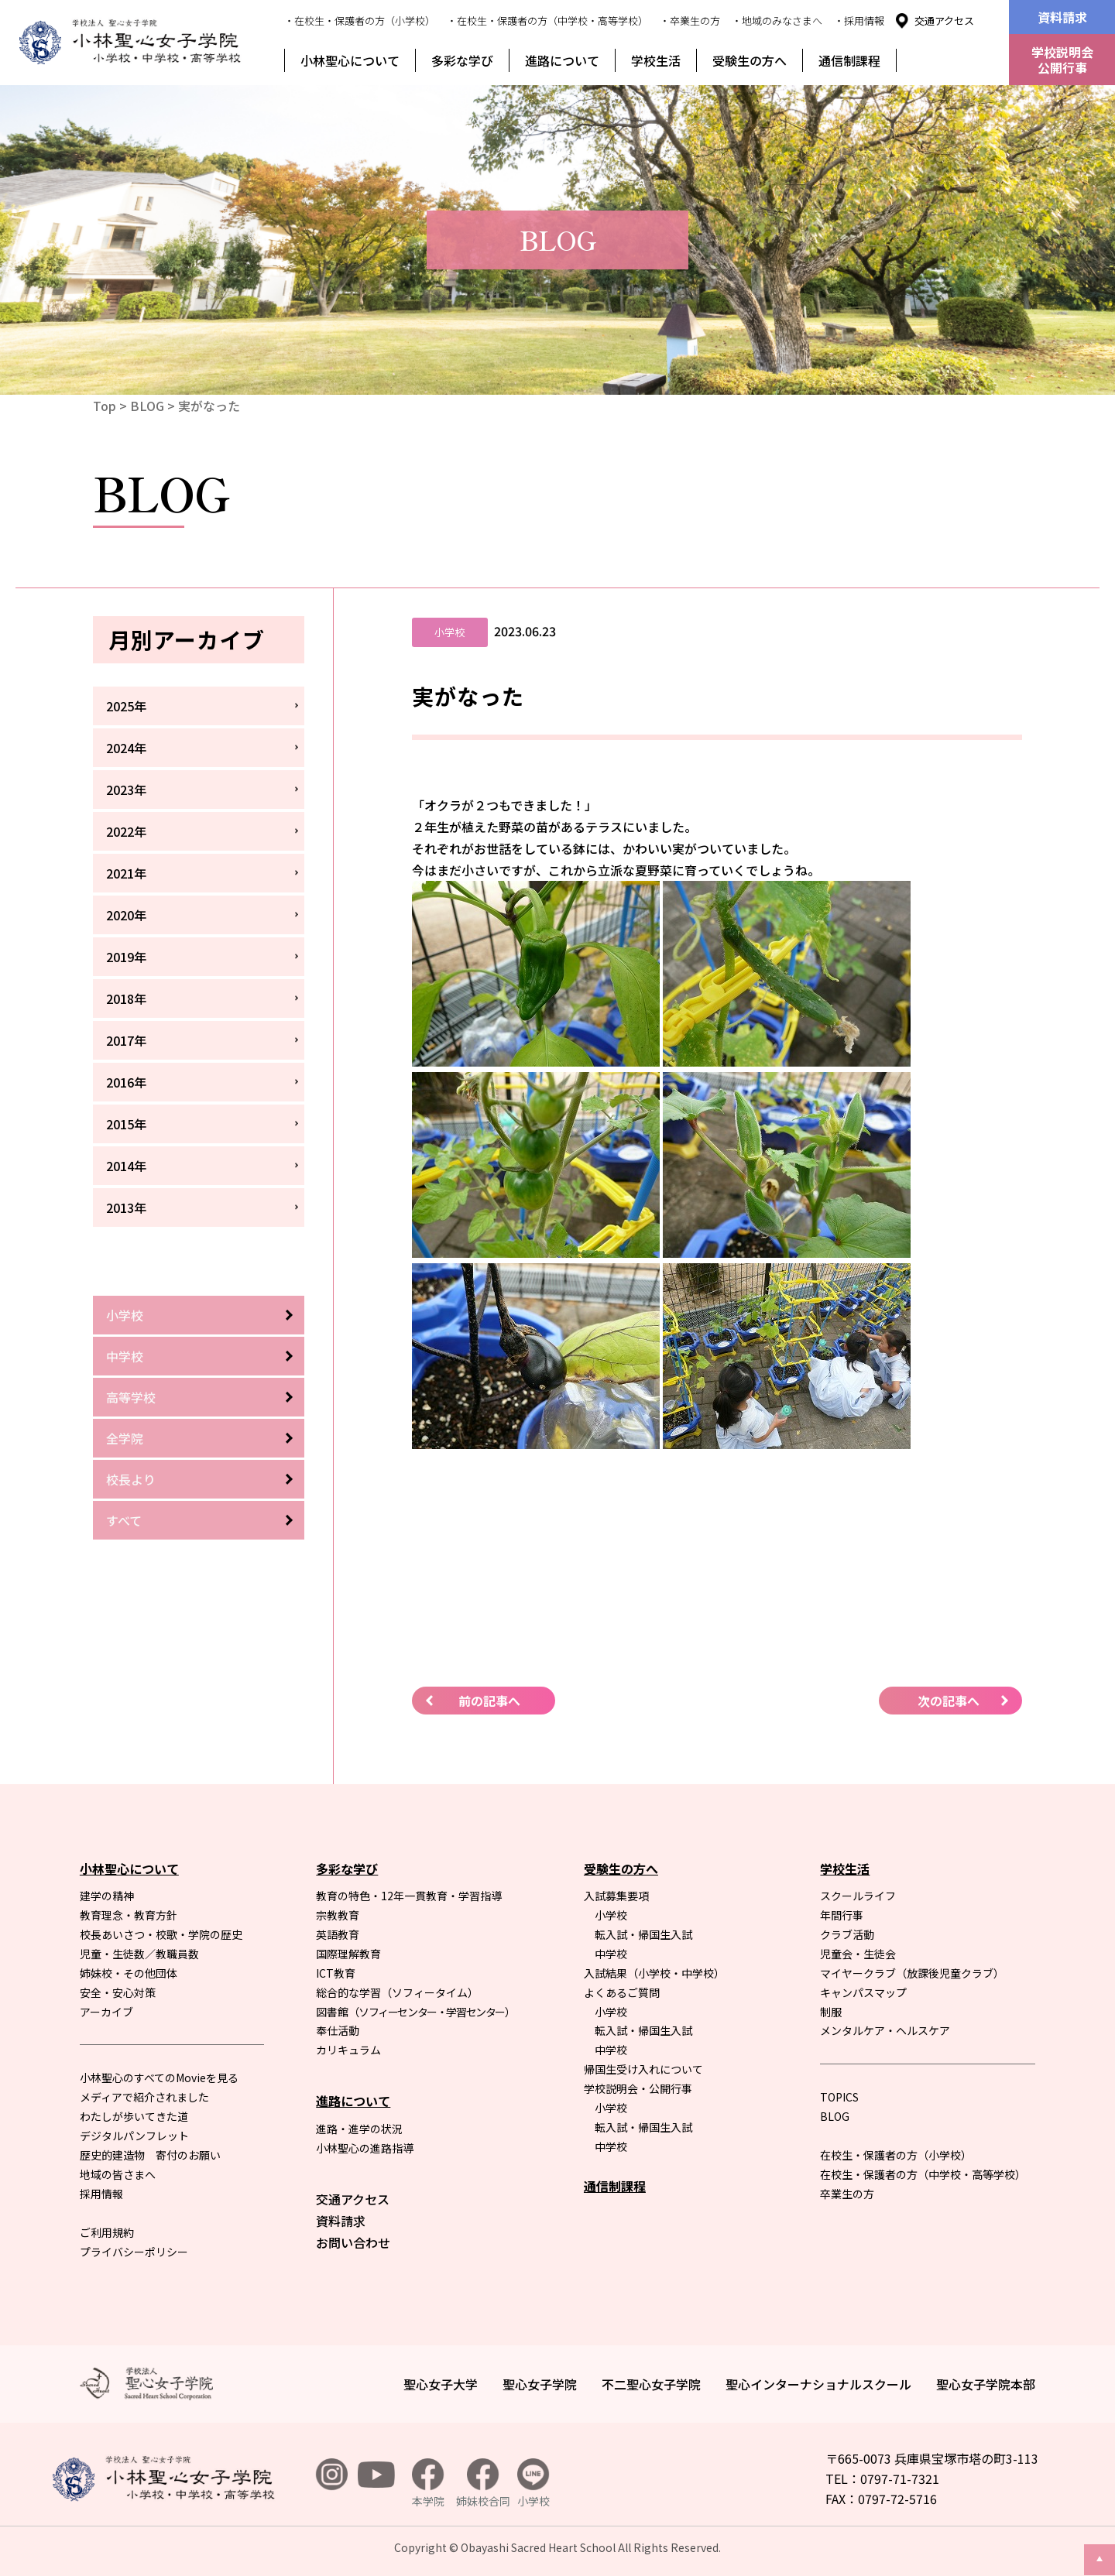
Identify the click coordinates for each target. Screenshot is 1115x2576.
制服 (831, 2011)
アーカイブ (106, 2011)
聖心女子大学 (440, 2384)
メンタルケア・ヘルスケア (885, 2030)
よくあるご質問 (622, 1992)
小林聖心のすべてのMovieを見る (159, 2077)
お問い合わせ (353, 2242)
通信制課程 (849, 60)
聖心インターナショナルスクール (818, 2384)
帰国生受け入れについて (643, 2069)
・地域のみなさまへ (777, 20)
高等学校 (131, 1397)
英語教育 (337, 1934)
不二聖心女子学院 (651, 2384)
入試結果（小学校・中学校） (654, 1973)
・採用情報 (859, 20)
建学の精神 (107, 1895)
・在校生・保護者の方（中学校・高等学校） (547, 20)
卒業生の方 (847, 2193)
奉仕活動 (337, 2030)
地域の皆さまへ (118, 2174)
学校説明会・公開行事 (638, 2088)
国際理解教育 (348, 1953)
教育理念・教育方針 (128, 1915)
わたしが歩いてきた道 (134, 2116)
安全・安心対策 (118, 1992)
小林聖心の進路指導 (364, 2148)
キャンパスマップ (863, 1992)
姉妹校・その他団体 (128, 1973)
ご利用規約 (107, 2232)
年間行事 (841, 1915)
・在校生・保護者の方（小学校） (359, 20)
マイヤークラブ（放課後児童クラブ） (912, 1973)
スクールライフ (858, 1895)
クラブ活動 (847, 1934)
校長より (131, 1479)
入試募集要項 (616, 1895)
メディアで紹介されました (144, 2097)
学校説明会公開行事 (1062, 60)
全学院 (124, 1438)
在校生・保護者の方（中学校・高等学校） (923, 2174)
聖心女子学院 (540, 2384)
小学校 (124, 1315)
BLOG (147, 405)
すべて (124, 1520)
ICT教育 (335, 1973)
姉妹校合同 (483, 2483)
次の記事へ (948, 1700)
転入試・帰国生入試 (643, 1934)
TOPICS (839, 2097)
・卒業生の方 (690, 20)
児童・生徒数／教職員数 (139, 1953)
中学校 (124, 1356)
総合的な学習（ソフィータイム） (397, 1992)
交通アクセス (944, 20)
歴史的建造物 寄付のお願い (150, 2155)
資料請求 (1062, 17)
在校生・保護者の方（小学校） (896, 2155)
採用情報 (101, 2193)
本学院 (428, 2483)
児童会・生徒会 (858, 1953)
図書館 (415, 2011)
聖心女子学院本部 (985, 2384)
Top (104, 405)
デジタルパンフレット (134, 2135)
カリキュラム (348, 2049)
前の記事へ (489, 1700)
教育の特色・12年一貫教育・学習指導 (409, 1895)
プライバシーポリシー (134, 2251)
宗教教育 (337, 1915)
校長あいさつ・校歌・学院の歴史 (161, 1934)
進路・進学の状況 (359, 2128)
